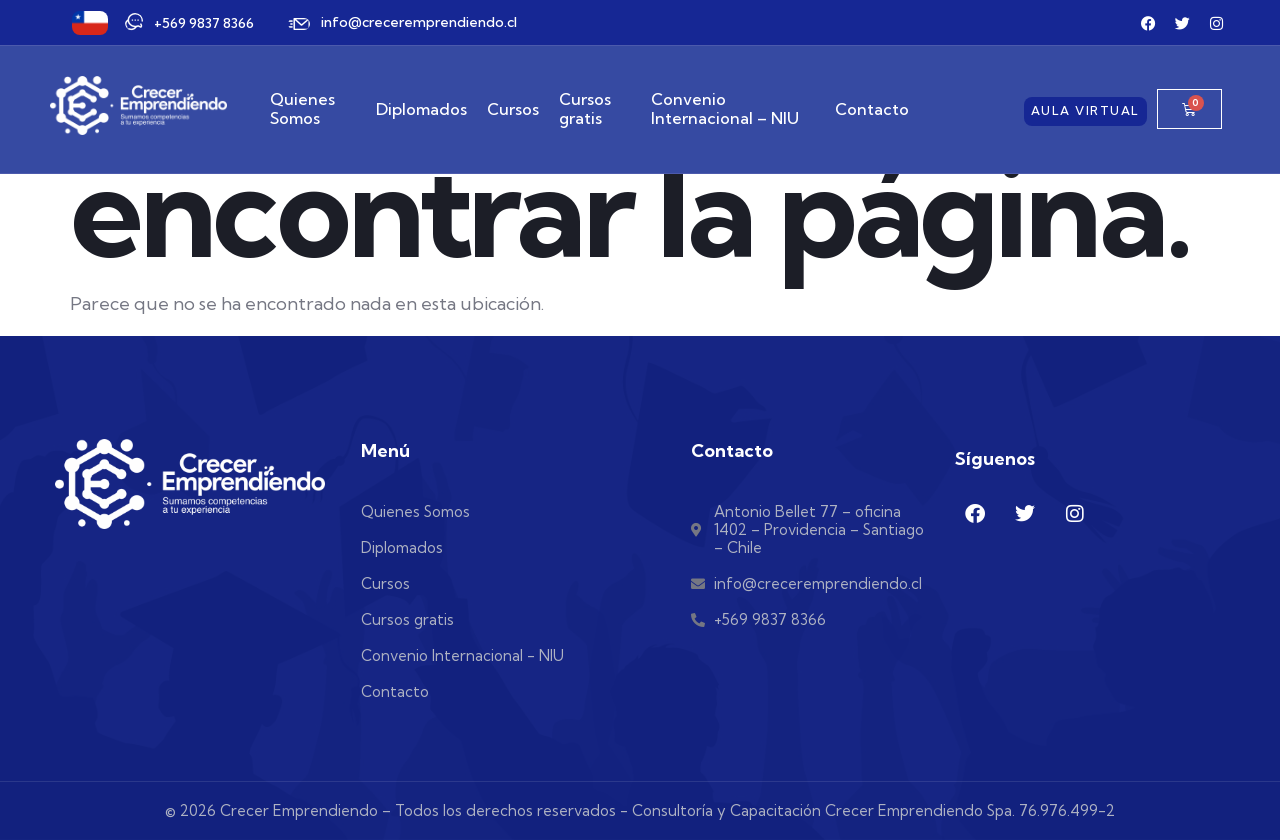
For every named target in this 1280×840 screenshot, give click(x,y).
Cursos (513, 109)
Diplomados (421, 109)
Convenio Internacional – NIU (725, 109)
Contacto (872, 109)
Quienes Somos (302, 109)
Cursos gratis (585, 109)
